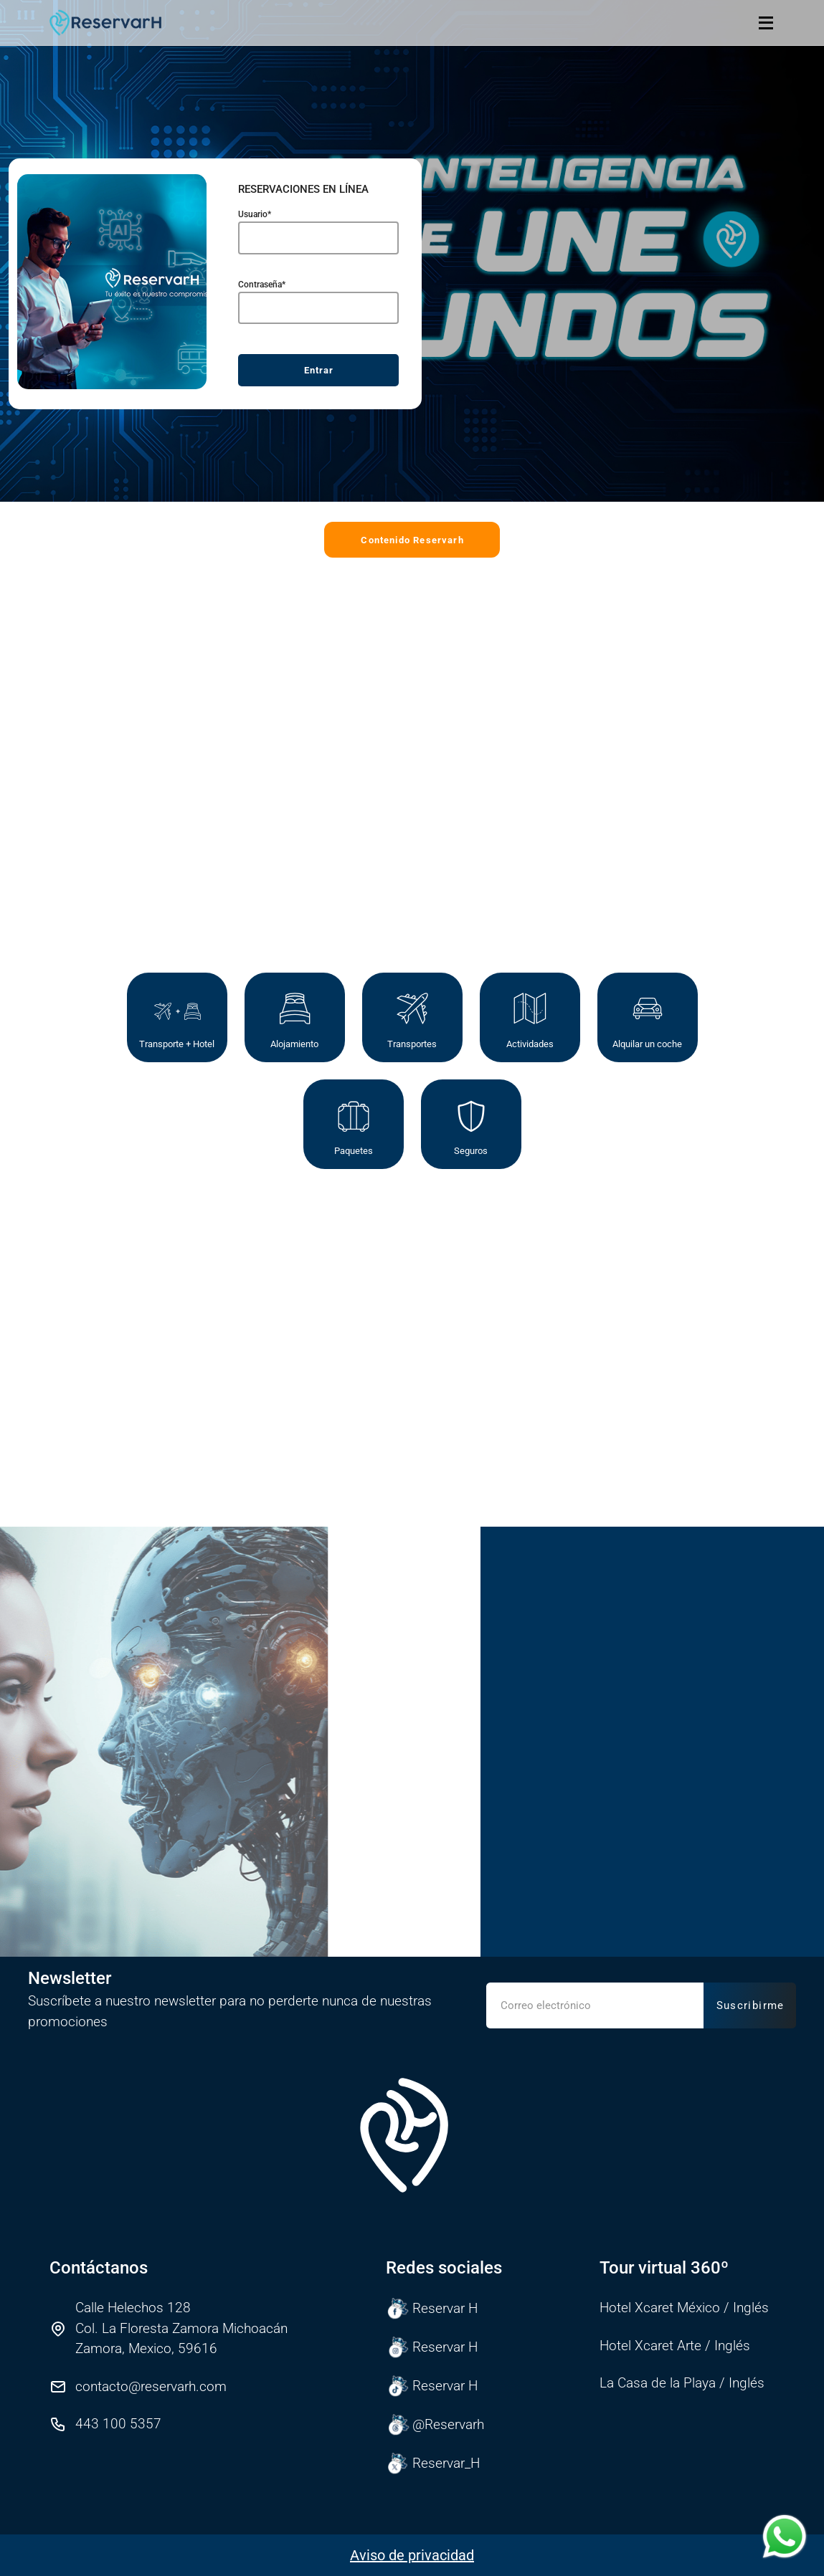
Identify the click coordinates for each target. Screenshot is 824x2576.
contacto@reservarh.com (151, 2386)
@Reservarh (435, 2425)
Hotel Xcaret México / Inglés (684, 2307)
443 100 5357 (118, 2423)
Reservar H (432, 2308)
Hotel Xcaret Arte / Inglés (675, 2345)
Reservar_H (433, 2463)
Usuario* (254, 234)
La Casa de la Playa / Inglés (682, 2383)
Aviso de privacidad (412, 2555)
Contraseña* (261, 303)
